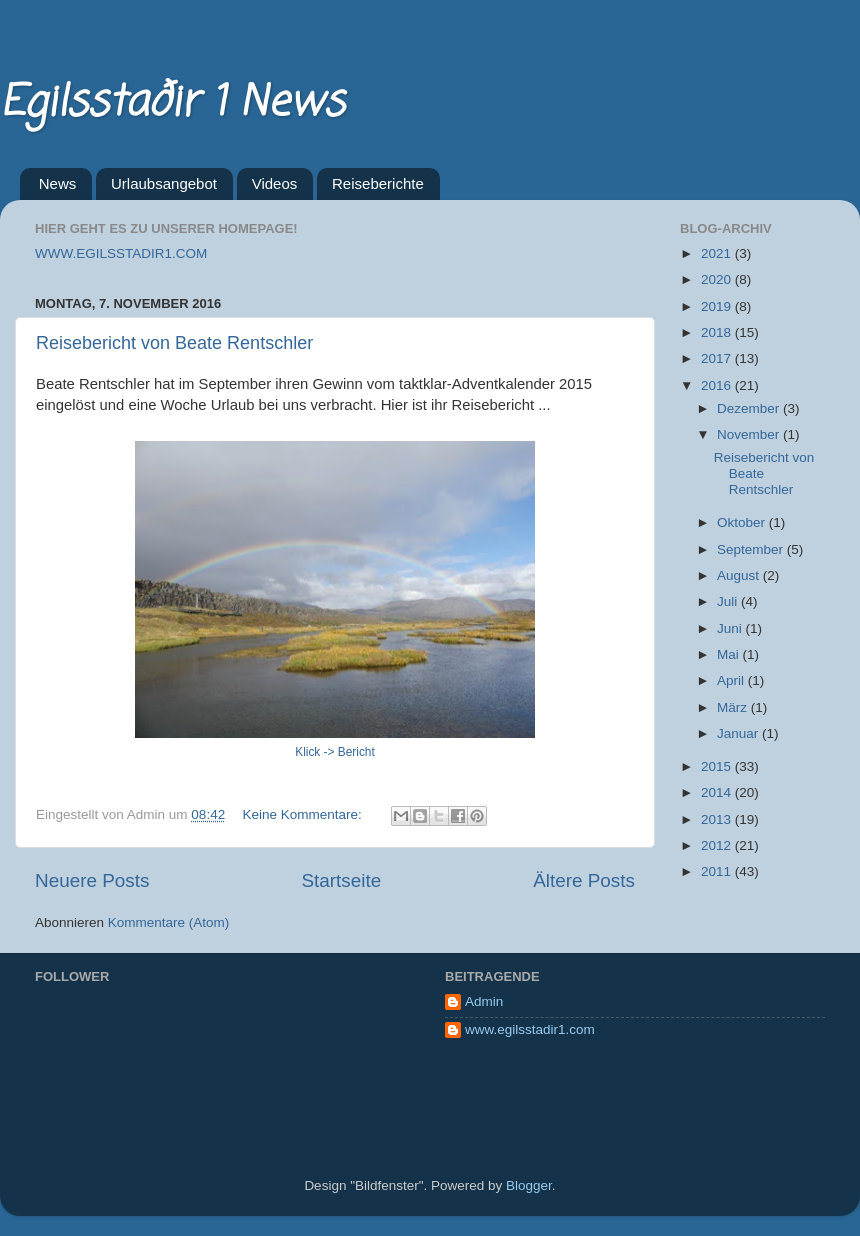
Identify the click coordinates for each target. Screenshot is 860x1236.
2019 (718, 306)
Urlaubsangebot (164, 183)
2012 (718, 845)
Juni (731, 628)
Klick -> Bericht (335, 752)
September (752, 549)
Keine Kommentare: (303, 814)
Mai (730, 654)
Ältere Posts (584, 880)
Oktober (743, 522)
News (58, 183)
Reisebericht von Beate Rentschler (174, 343)
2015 (718, 766)
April (732, 680)
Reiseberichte (378, 183)
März (734, 707)
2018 (718, 332)
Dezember (750, 408)
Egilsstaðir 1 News (172, 103)
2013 (718, 819)
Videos (275, 183)
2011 (718, 871)
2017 (718, 358)
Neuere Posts (92, 880)
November (750, 434)
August (740, 575)
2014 (718, 792)
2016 (718, 385)
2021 (718, 253)
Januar (739, 733)
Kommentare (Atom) (169, 922)
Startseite (341, 880)
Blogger (529, 1185)
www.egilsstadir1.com (530, 1029)
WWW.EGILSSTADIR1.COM (121, 253)
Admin (484, 1001)
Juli (729, 601)
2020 (718, 279)
